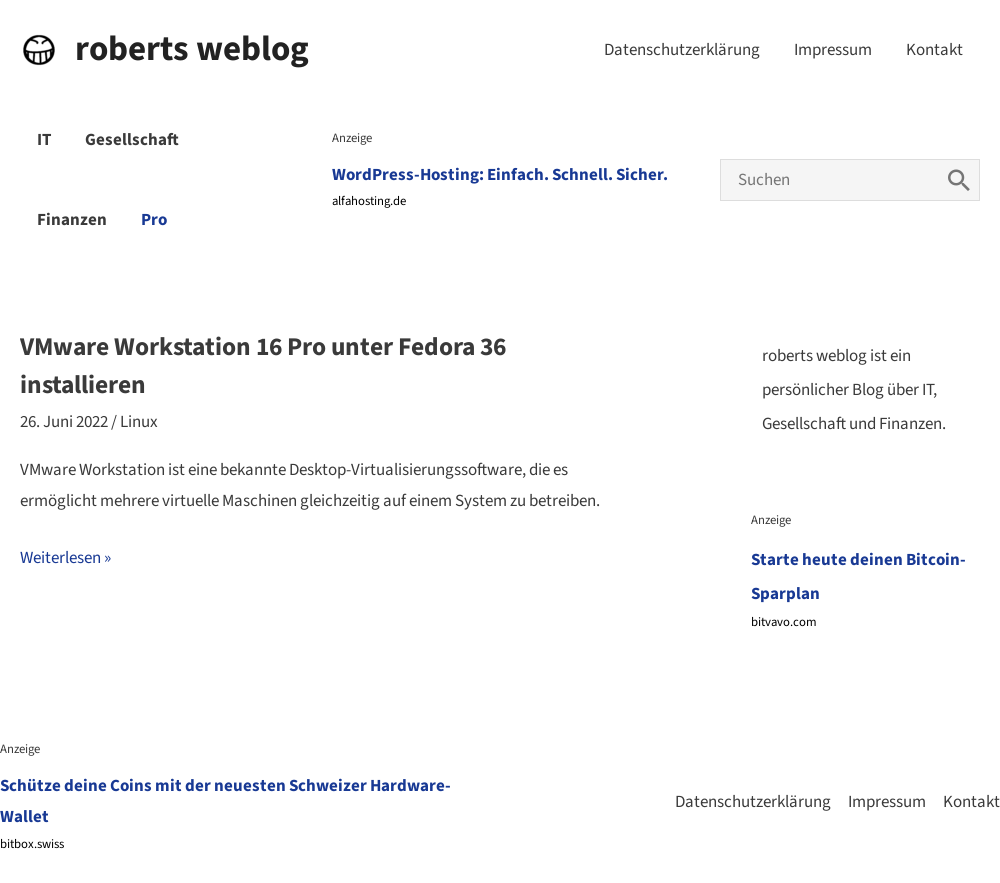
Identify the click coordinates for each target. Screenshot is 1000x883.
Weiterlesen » (65, 559)
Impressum (833, 50)
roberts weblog (192, 49)
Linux (139, 422)
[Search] (959, 180)
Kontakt (934, 50)
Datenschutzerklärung (682, 50)
